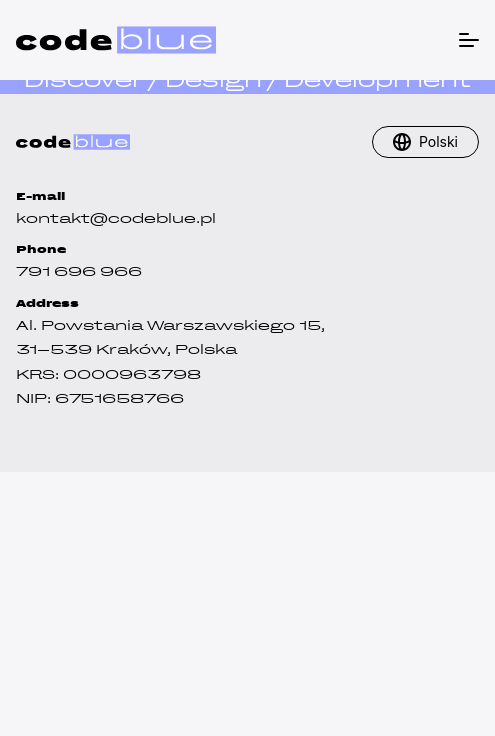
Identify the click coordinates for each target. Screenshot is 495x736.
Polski (438, 141)
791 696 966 (79, 271)
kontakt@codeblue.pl (116, 218)
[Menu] (467, 37)
